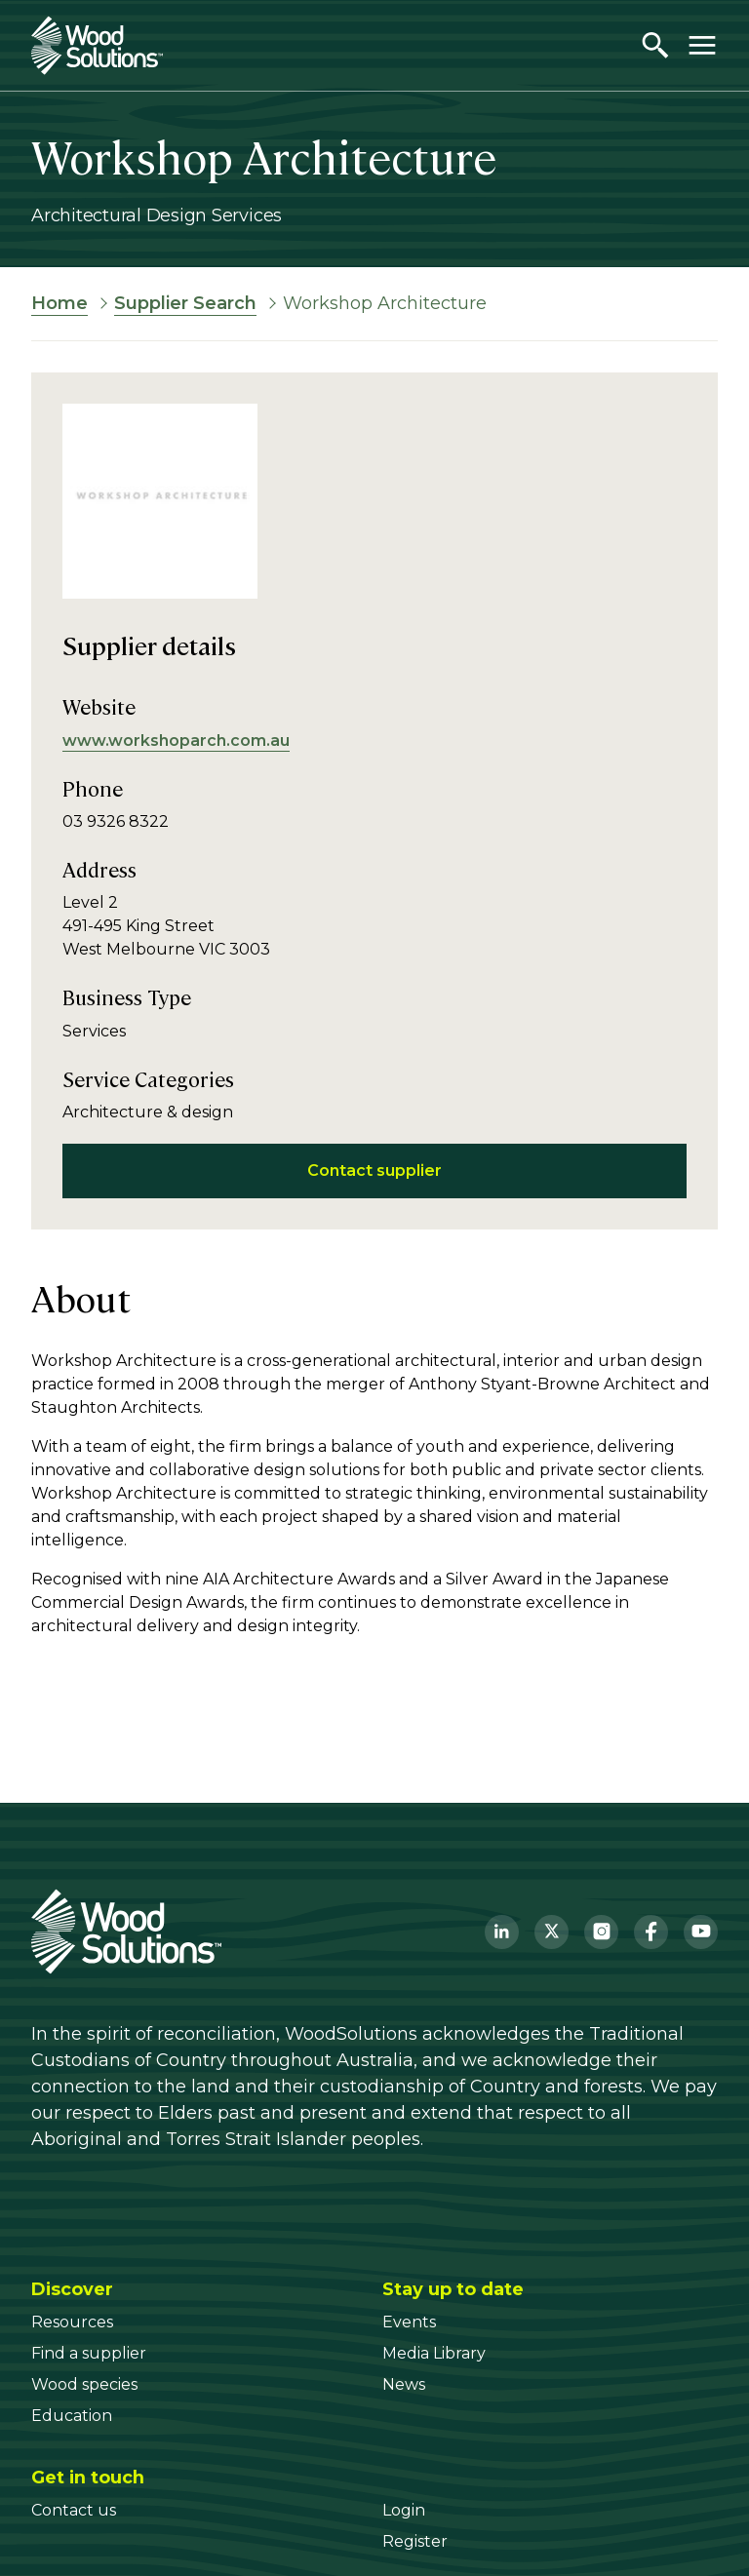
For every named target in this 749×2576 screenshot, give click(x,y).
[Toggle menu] (702, 44)
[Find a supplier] (88, 2353)
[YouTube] (701, 1932)
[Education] (71, 2415)
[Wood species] (84, 2384)
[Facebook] (651, 1932)
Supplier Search (185, 303)
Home (59, 303)
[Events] (409, 2322)
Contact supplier (374, 1170)
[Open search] (655, 44)
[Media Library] (434, 2353)
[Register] (415, 2541)
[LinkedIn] (502, 1932)
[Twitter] (551, 1932)
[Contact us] (73, 2510)
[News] (403, 2384)
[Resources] (72, 2322)
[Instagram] (601, 1932)
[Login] (403, 2510)
